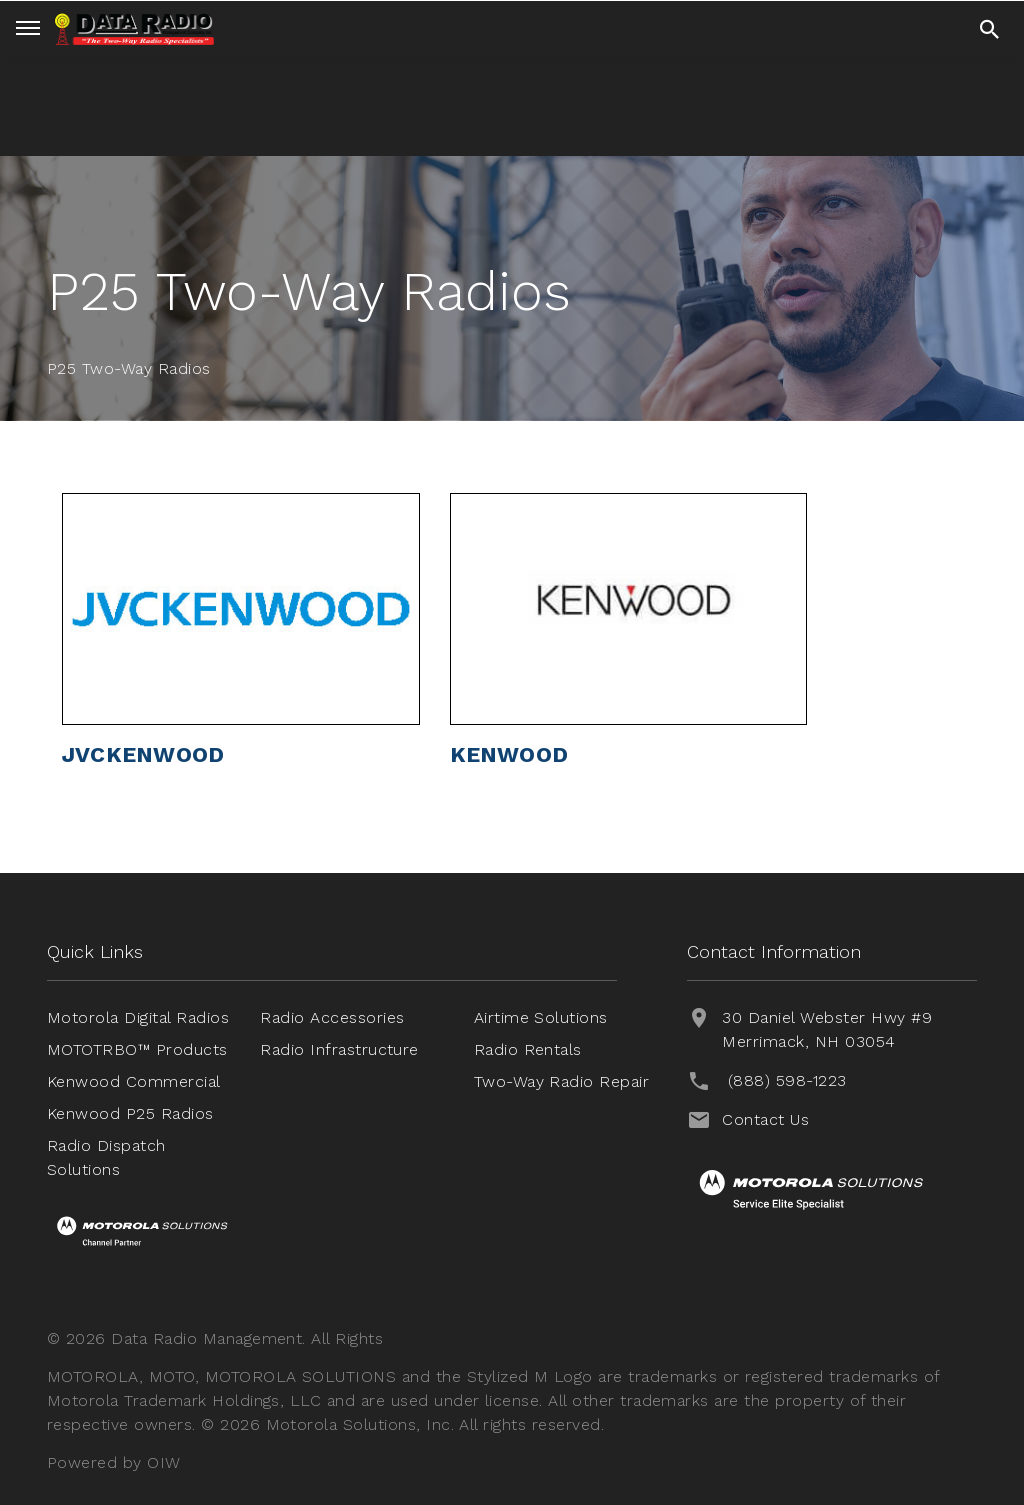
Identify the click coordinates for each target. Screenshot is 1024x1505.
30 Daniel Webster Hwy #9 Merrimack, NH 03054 (827, 1029)
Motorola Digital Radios (138, 1017)
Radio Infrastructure (339, 1049)
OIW (163, 1462)
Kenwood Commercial (134, 1081)
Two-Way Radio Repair (562, 1081)
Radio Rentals (528, 1049)
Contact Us (765, 1119)
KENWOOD (509, 754)
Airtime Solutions (541, 1017)
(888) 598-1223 (787, 1080)
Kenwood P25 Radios (130, 1113)
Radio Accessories (332, 1017)
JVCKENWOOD (143, 754)
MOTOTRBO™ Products (137, 1049)
